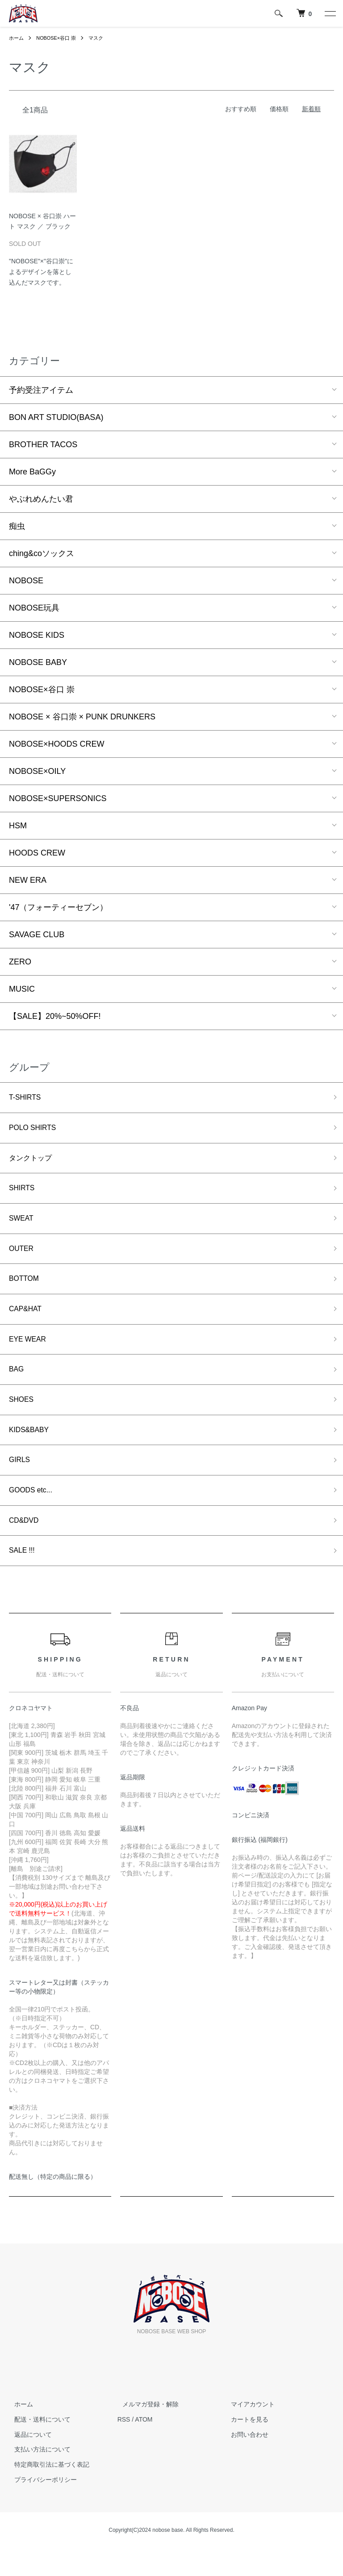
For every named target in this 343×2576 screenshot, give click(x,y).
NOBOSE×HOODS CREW (57, 744)
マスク (102, 38)
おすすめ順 (240, 108)
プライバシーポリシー (40, 2507)
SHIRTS (23, 1194)
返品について (27, 2462)
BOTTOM (26, 1290)
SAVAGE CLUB (36, 934)
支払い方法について (37, 2477)
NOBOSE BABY (38, 662)
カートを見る (244, 2447)
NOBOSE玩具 (34, 607)
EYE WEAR (30, 1354)
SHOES (23, 1417)
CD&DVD (26, 1545)
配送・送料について (37, 2447)
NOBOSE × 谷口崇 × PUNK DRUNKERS (82, 716)
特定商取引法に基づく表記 (46, 2492)
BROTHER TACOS (43, 444)
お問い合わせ (244, 2462)
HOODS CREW (37, 852)
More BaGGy (32, 471)
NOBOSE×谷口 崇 (59, 38)
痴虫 (17, 526)
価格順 (279, 108)
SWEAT (23, 1226)
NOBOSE (26, 580)
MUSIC (22, 989)
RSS (123, 2447)
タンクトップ (33, 1162)
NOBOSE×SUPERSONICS (58, 798)
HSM (18, 825)
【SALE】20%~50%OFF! (55, 1016)
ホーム (17, 38)
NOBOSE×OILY (37, 771)
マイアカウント (247, 2432)
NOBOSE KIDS (36, 635)
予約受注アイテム (41, 390)
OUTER (23, 1258)
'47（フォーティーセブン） (58, 907)
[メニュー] (329, 13)
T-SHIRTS (27, 1098)
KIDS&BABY (31, 1450)
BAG (17, 1385)
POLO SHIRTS (36, 1130)
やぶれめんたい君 (41, 498)
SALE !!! (23, 1577)
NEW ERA (27, 880)
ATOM (143, 2447)
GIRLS (21, 1481)
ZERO (20, 961)
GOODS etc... (34, 1513)
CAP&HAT (27, 1321)
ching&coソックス (41, 553)
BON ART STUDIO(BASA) (56, 417)
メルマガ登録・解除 (145, 2432)
